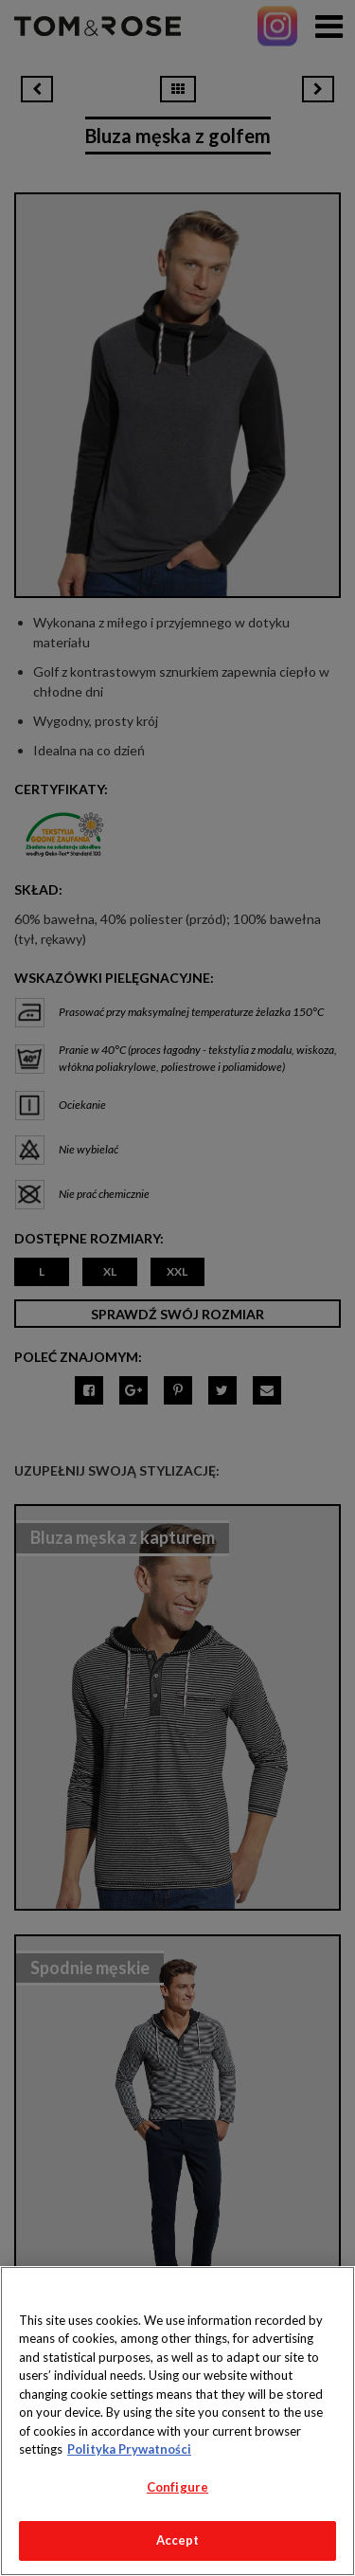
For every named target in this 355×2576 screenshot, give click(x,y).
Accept (178, 2540)
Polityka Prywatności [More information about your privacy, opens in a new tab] (129, 2449)
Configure (177, 2486)
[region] (177, 2421)
